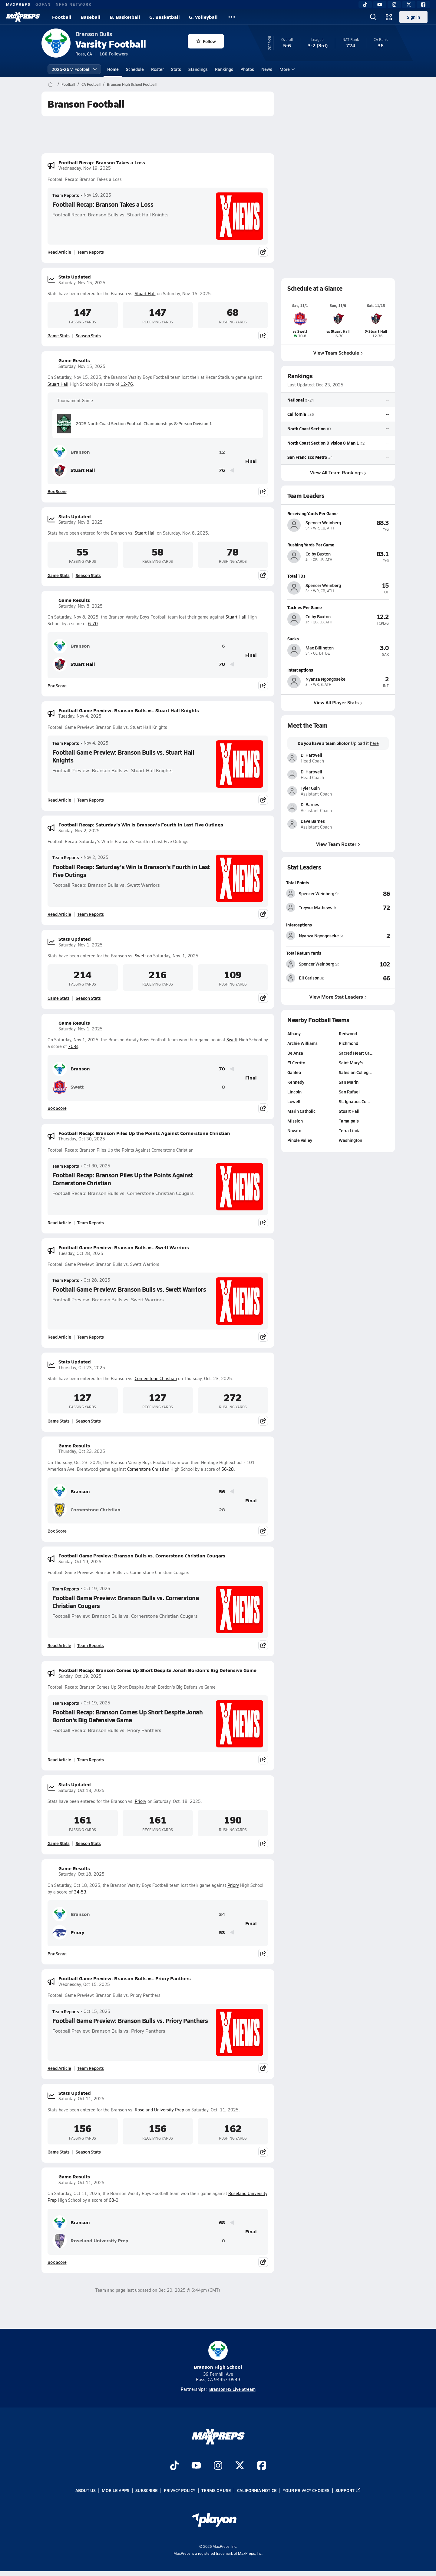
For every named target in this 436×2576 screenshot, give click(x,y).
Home (113, 69)
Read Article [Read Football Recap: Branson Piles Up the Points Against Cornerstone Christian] (59, 1223)
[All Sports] (231, 17)
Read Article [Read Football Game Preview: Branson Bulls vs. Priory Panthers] (59, 2068)
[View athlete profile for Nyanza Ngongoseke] (338, 669)
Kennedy (295, 1082)
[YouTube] (379, 4)
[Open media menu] (389, 17)
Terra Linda (350, 1130)
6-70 (93, 623)
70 (222, 664)
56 (222, 1491)
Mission (295, 1121)
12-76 (127, 384)
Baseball (91, 16)
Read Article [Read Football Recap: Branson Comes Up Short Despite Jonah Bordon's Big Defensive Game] (59, 1760)
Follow (206, 41)
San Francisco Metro (307, 457)
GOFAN (43, 4)
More (286, 69)
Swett (140, 956)
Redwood (348, 1033)
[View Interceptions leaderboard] (367, 935)
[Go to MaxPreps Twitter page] (240, 2466)
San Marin (348, 1082)
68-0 (113, 2200)
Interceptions (299, 924)
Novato (294, 1130)
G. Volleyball (203, 16)
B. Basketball (125, 16)
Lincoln (294, 1092)
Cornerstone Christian (156, 1378)
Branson (71, 452)
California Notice (257, 2490)
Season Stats (88, 335)
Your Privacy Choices (306, 2490)
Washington (350, 1140)
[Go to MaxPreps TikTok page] (174, 2466)
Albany (294, 1033)
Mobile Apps (115, 2490)
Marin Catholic (301, 1111)
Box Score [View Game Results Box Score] (57, 491)
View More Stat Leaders (338, 996)
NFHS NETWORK (74, 4)
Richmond (348, 1043)
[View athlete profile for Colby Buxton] (338, 544)
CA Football (91, 84)
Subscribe (146, 2490)
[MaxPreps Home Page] (50, 84)
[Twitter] (408, 4)
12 (222, 452)
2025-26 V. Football (74, 69)
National (295, 400)
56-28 (227, 1469)
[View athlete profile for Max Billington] (338, 638)
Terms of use (216, 2490)
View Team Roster (338, 843)
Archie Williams (302, 1043)
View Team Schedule (338, 352)
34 (222, 1914)
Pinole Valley (299, 1140)
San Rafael (349, 1092)
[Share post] (263, 252)
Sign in (413, 17)
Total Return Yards (303, 953)
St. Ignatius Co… (354, 1101)
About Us (85, 2490)
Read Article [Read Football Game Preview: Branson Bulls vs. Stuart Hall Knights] (59, 800)
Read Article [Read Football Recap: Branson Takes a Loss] (59, 252)
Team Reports (65, 195)
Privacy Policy (179, 2490)
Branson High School (218, 2355)
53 (222, 1932)
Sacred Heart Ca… (356, 1053)
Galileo (294, 1072)
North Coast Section (306, 428)
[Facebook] (423, 4)
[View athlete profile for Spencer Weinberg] (338, 513)
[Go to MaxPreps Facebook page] (261, 2466)
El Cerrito (296, 1062)
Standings (198, 69)
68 (222, 2222)
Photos (247, 69)
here (374, 743)
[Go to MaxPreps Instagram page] (218, 2466)
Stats (176, 69)
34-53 (80, 1892)
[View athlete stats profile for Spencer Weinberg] (312, 893)
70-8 (73, 1046)
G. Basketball (164, 16)
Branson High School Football (132, 84)
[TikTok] (365, 4)
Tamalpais (349, 1121)
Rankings (224, 69)
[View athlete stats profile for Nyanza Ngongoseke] (315, 936)
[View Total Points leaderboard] (364, 893)
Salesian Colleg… (355, 1072)
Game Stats (59, 335)
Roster (157, 69)
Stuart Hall (145, 293)
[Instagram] (394, 4)
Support (348, 2490)
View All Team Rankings (338, 472)
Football (61, 16)
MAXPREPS (18, 4)
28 (222, 1510)
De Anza (295, 1053)
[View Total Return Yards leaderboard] (364, 964)
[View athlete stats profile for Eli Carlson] (312, 978)
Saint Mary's (351, 1062)
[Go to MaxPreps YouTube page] (196, 2466)
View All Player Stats (338, 702)
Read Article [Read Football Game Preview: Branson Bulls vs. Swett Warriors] (59, 1337)
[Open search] (373, 17)
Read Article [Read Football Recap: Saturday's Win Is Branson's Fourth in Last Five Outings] (59, 914)
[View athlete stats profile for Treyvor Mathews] (312, 907)
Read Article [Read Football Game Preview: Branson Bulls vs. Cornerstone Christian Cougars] (59, 1645)
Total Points (297, 882)
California (296, 414)
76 (222, 470)
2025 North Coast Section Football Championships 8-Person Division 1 (134, 423)
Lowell (293, 1101)
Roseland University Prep (159, 2110)
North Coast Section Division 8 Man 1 (323, 442)
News (266, 69)
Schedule (135, 69)
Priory (140, 1801)
